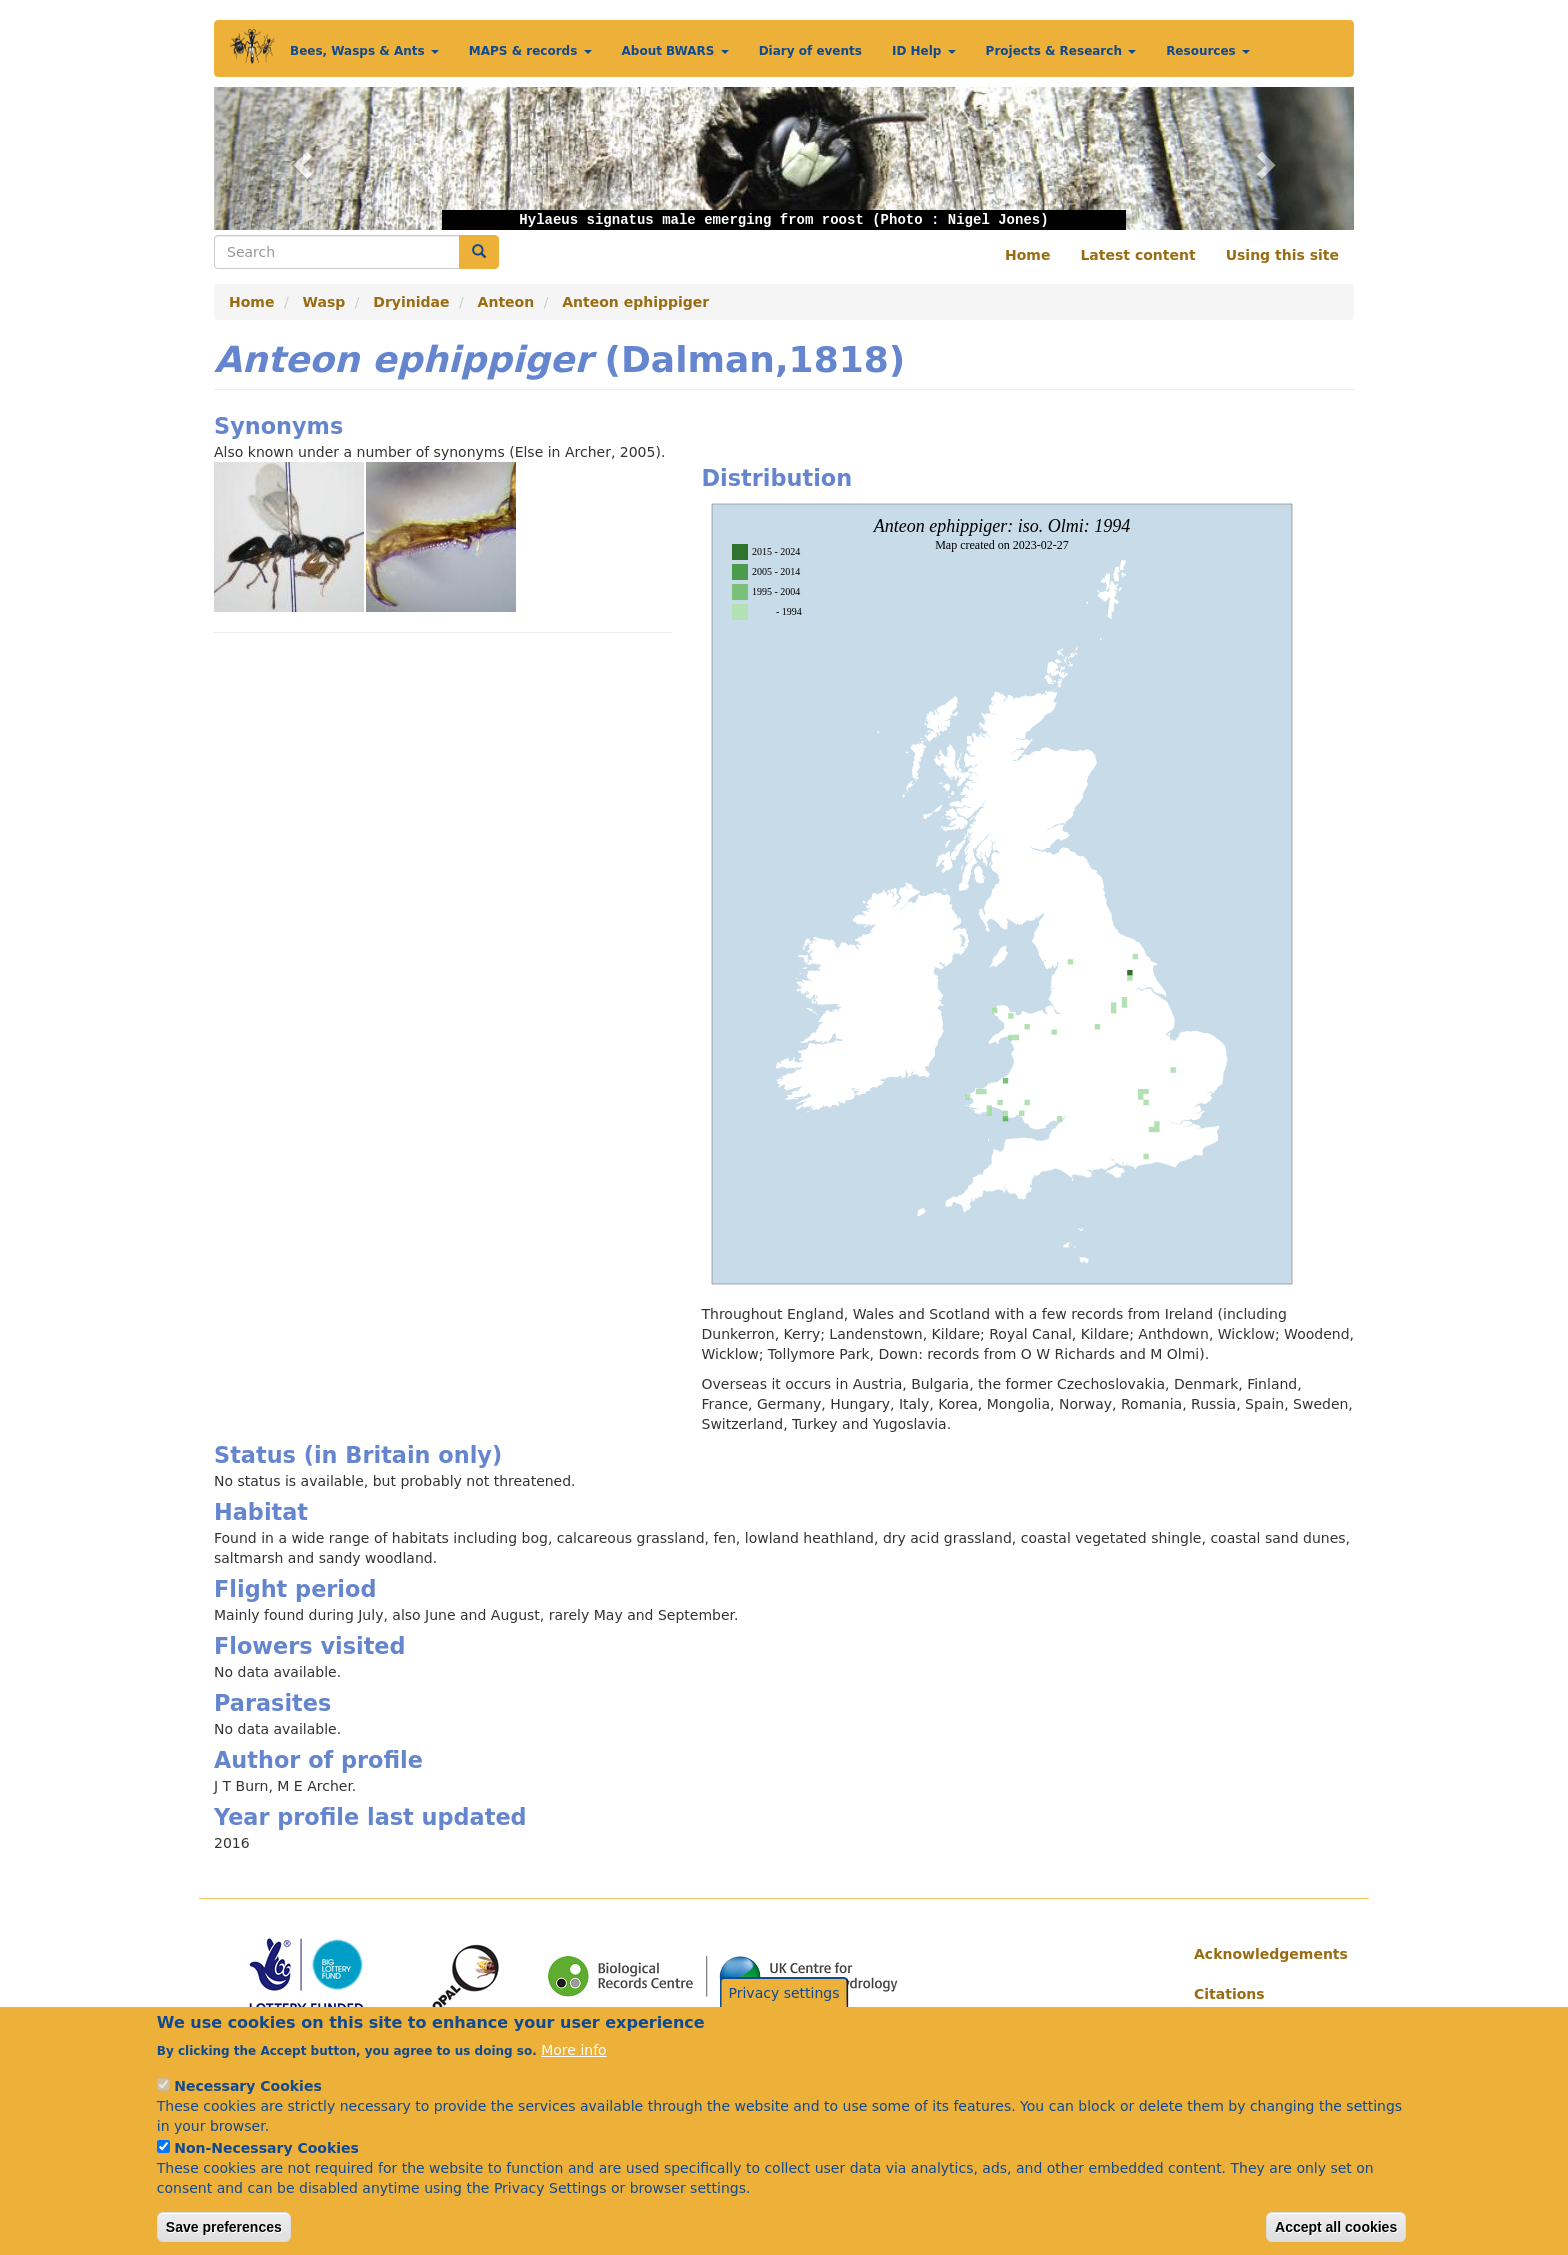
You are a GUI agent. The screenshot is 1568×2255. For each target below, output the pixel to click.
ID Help (924, 51)
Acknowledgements (1266, 1954)
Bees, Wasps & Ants (364, 51)
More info (573, 2073)
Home (1027, 255)
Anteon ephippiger (635, 302)
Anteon (506, 302)
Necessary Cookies (247, 2109)
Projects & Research (1061, 51)
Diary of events (810, 51)
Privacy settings (784, 2017)
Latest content (1137, 255)
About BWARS (675, 51)
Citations (1229, 1994)
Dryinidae (411, 302)
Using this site (1282, 255)
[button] (299, 158)
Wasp (324, 302)
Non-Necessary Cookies (266, 2171)
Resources (1208, 51)
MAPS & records (530, 51)
